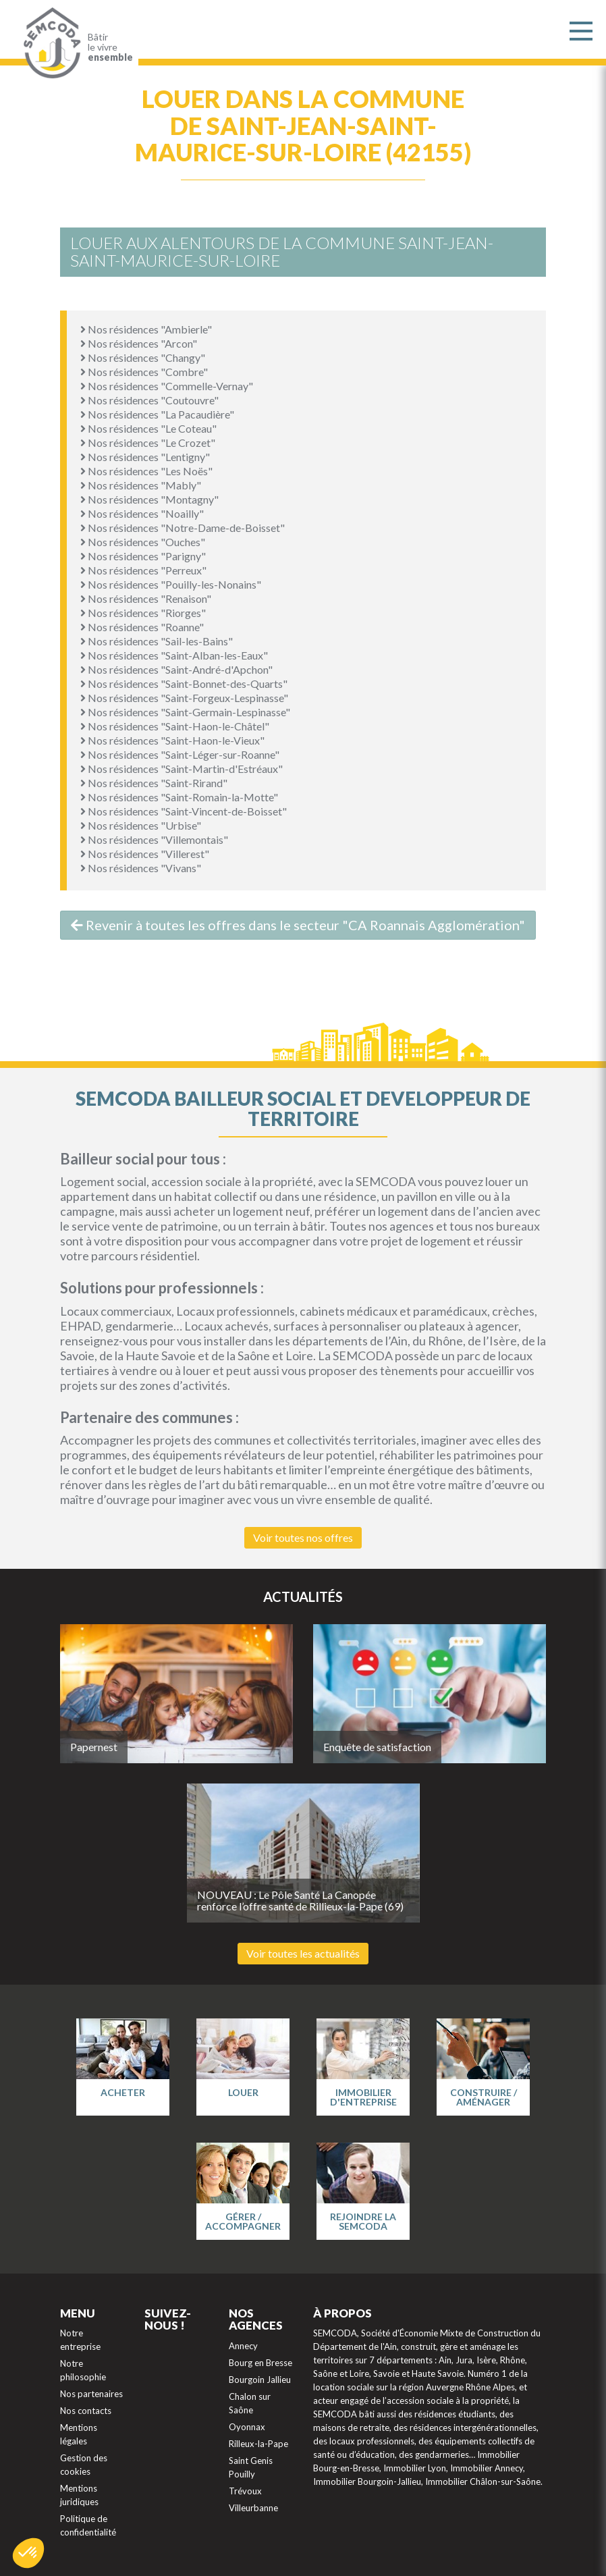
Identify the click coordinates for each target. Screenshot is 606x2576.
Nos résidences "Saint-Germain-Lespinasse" (185, 711)
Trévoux (245, 2491)
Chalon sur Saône (250, 2403)
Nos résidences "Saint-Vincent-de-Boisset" (183, 811)
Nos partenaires (91, 2393)
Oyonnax (247, 2426)
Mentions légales (78, 2434)
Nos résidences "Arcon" (138, 343)
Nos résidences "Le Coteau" (148, 428)
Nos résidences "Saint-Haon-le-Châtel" (174, 726)
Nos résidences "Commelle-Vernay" (166, 385)
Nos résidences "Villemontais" (154, 839)
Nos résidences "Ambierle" (146, 329)
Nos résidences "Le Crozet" (147, 442)
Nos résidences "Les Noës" (146, 470)
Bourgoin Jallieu (260, 2379)
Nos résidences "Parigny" (143, 555)
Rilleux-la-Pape (258, 2443)
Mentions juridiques (79, 2495)
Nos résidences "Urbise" (140, 825)
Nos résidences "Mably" (140, 485)
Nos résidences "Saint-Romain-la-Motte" (179, 796)
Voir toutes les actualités (303, 1953)
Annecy (243, 2345)
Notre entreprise (80, 2340)
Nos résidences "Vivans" (140, 867)
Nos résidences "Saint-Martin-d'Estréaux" (181, 768)
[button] (28, 2553)
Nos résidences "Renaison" (145, 598)
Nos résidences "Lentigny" (145, 456)
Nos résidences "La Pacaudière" (157, 414)
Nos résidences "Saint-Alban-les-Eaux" (174, 655)
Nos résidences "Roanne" (142, 626)
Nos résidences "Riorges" (143, 612)
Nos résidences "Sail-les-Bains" (156, 641)
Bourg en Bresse (260, 2362)
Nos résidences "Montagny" (149, 499)
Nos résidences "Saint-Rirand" (153, 782)
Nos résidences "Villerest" (144, 853)
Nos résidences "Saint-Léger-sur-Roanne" (179, 754)
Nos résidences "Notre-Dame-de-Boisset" (182, 527)
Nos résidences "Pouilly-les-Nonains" (170, 584)
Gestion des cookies (83, 2464)
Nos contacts (85, 2410)
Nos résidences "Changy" (142, 357)
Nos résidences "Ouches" (142, 541)
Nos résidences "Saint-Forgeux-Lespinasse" (184, 697)
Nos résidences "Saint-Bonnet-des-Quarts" (183, 683)
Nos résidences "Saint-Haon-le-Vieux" (172, 740)
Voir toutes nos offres (303, 1537)
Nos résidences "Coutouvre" (149, 400)
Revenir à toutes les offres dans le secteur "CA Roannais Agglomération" (298, 925)
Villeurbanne (253, 2507)
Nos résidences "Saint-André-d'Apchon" (176, 669)
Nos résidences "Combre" (144, 371)
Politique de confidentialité (88, 2525)
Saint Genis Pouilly (251, 2467)
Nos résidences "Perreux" (143, 570)
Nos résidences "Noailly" (142, 513)
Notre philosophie (83, 2370)
